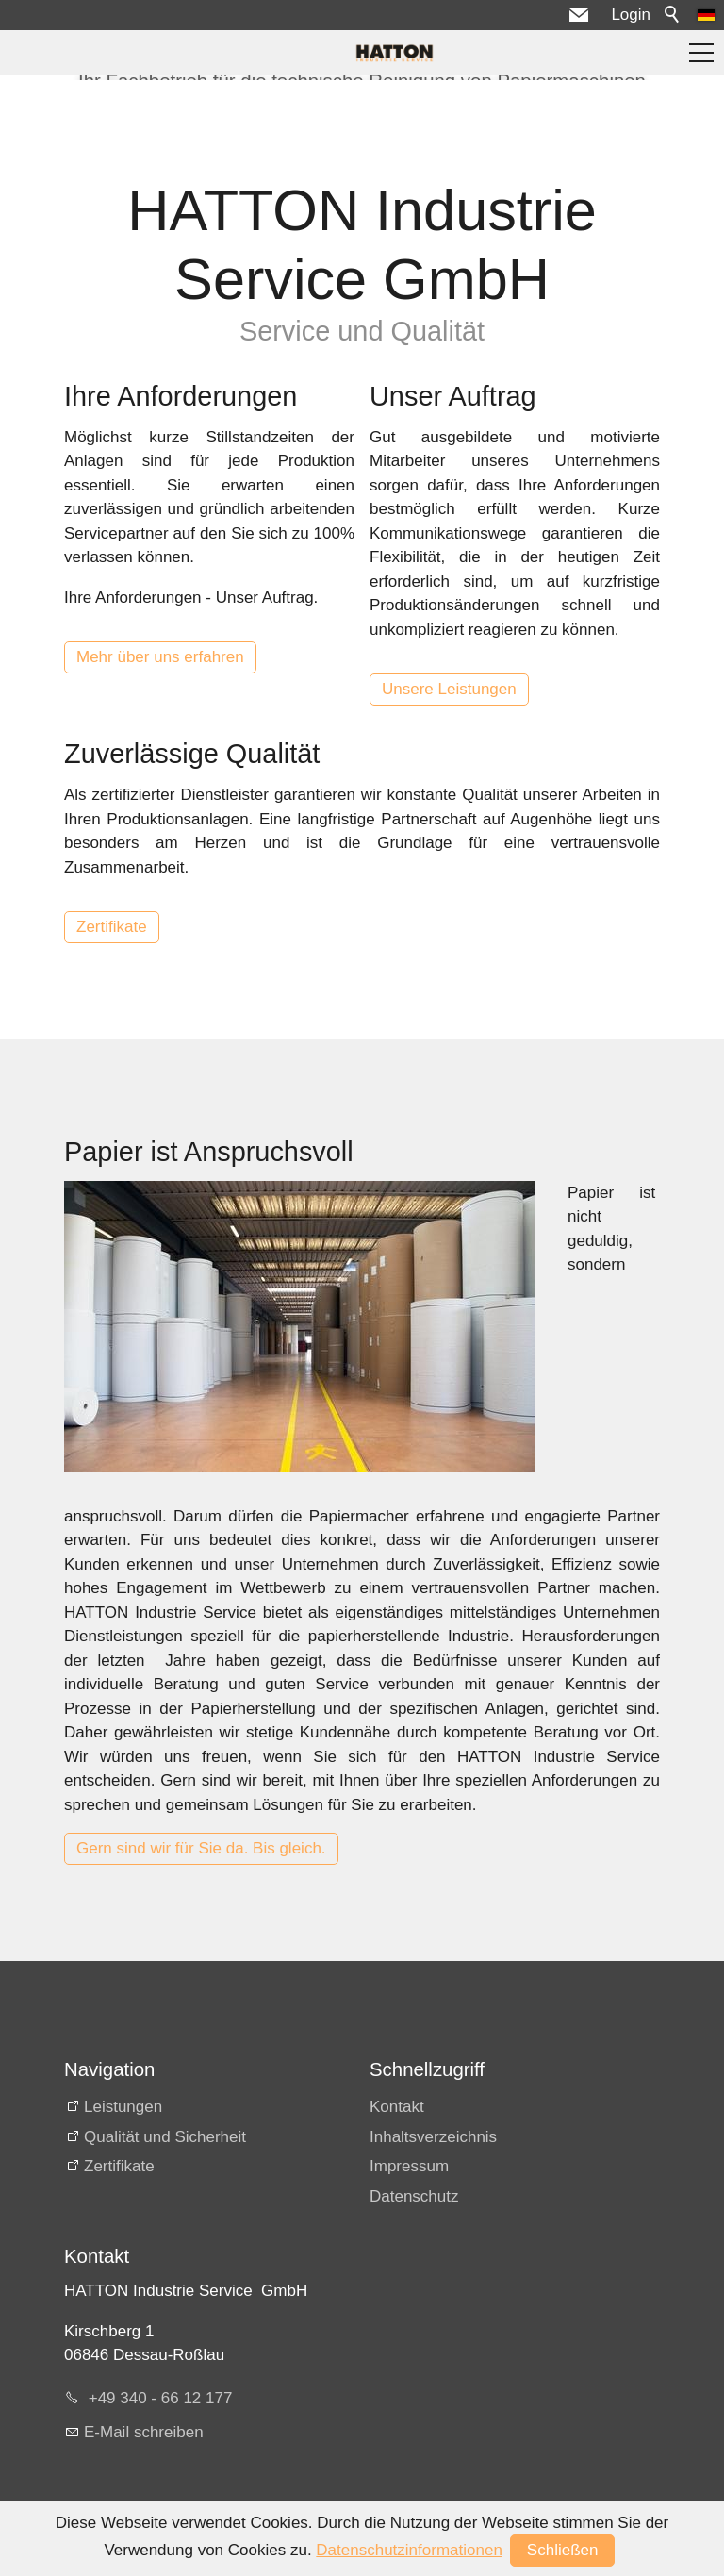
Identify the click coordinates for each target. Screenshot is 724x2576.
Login (630, 15)
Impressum (409, 2166)
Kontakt (397, 2107)
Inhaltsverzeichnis (433, 2137)
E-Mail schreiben (144, 2432)
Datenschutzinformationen (409, 2550)
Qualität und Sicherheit (165, 2137)
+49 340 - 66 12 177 (158, 2398)
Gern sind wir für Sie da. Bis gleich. (201, 1848)
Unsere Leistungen (449, 689)
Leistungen (123, 2107)
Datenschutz (414, 2196)
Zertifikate (111, 927)
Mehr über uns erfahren (160, 657)
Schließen (563, 2550)
